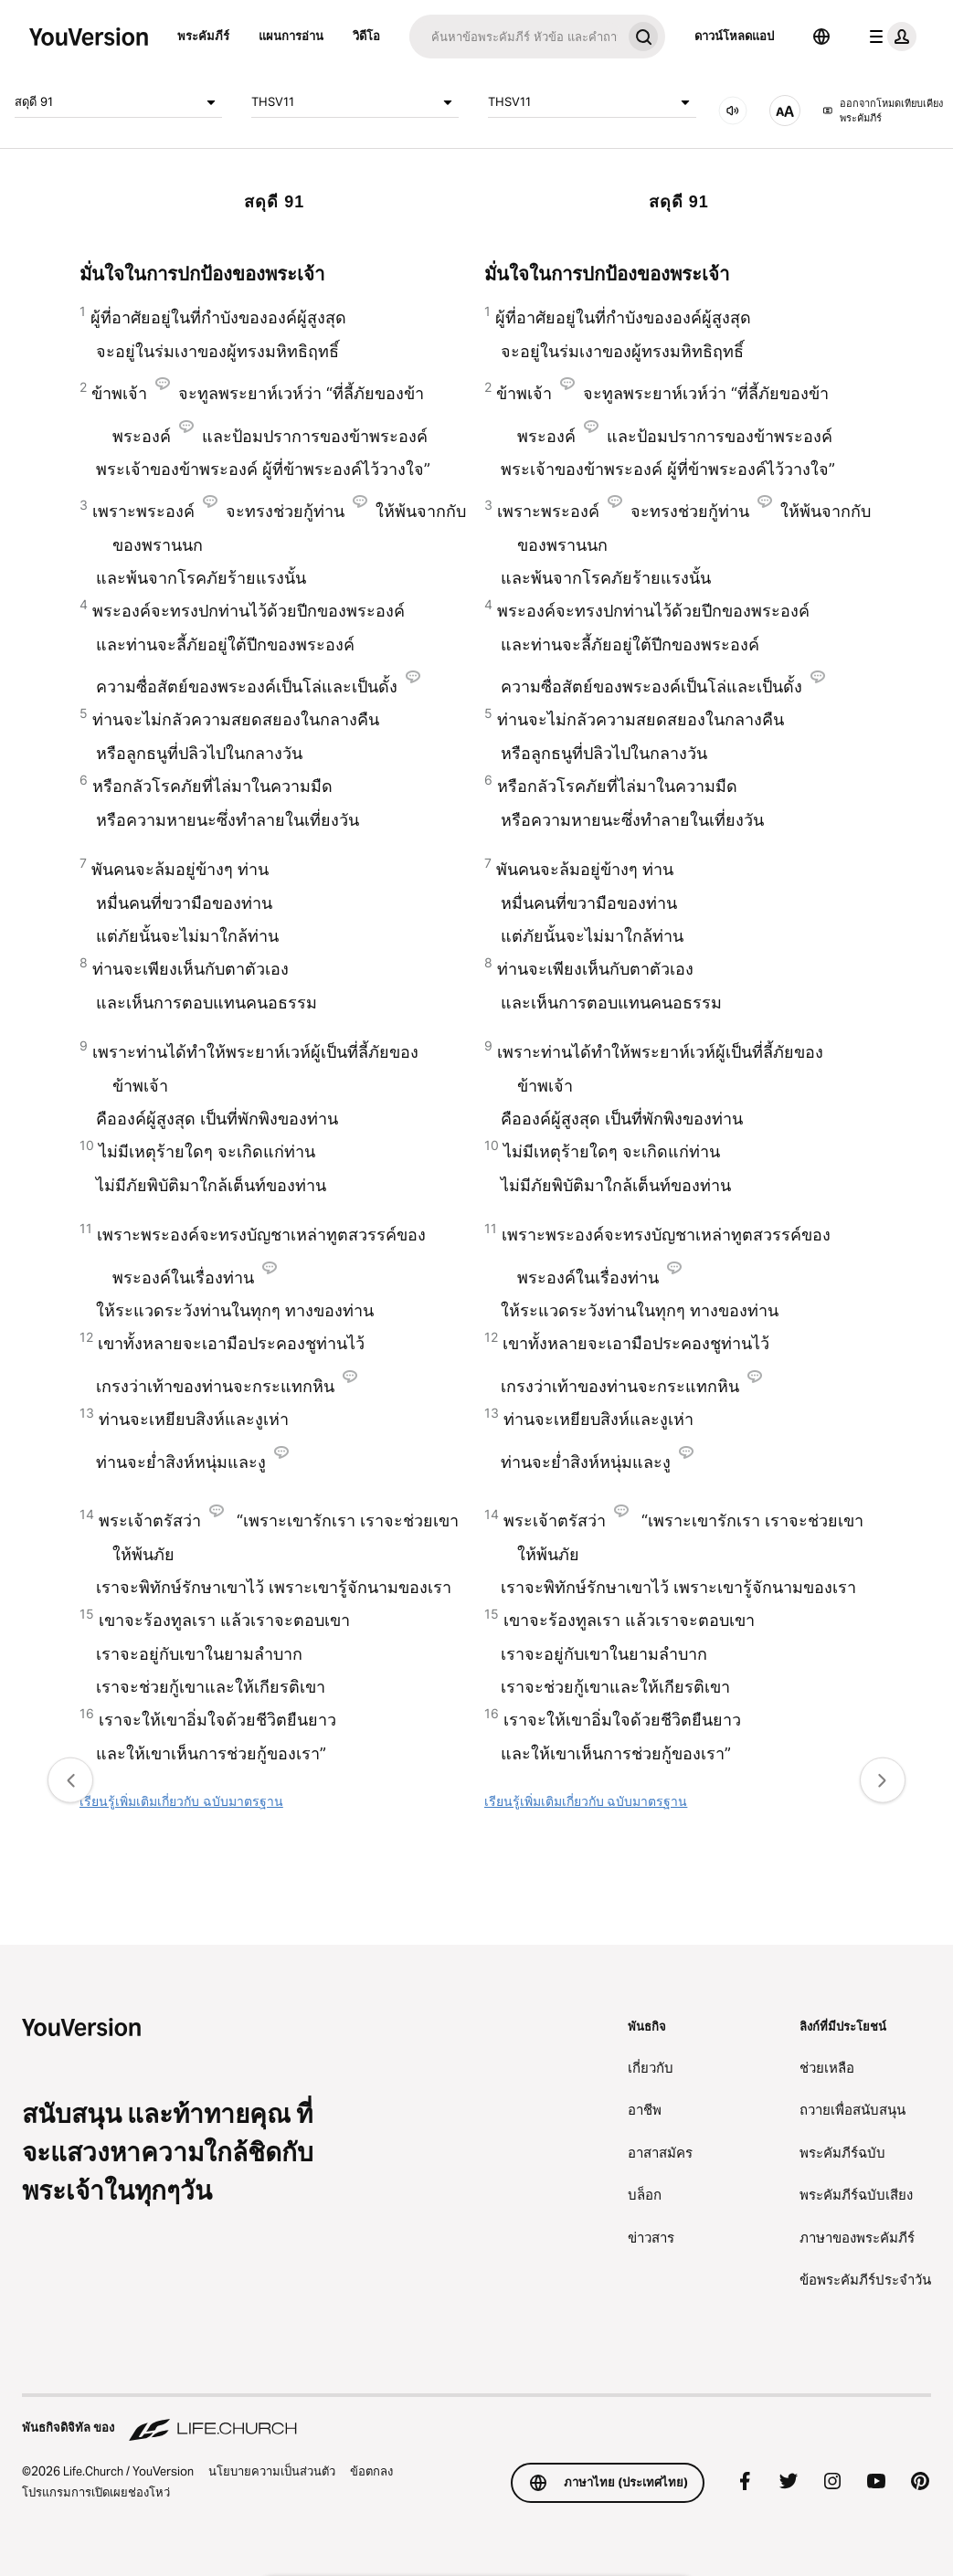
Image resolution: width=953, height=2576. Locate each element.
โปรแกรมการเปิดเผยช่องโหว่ (96, 2492)
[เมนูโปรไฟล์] (889, 36)
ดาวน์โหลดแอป (734, 35)
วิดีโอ (366, 35)
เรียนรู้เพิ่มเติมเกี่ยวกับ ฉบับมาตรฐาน (181, 1801)
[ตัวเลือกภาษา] (821, 36)
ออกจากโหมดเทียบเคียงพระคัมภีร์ (883, 111)
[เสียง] (732, 110)
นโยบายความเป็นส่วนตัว (271, 2471)
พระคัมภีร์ (203, 35)
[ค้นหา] (515, 36)
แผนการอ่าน (291, 35)
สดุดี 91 (118, 102)
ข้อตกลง (371, 2471)
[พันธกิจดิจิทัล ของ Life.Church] (476, 2419)
